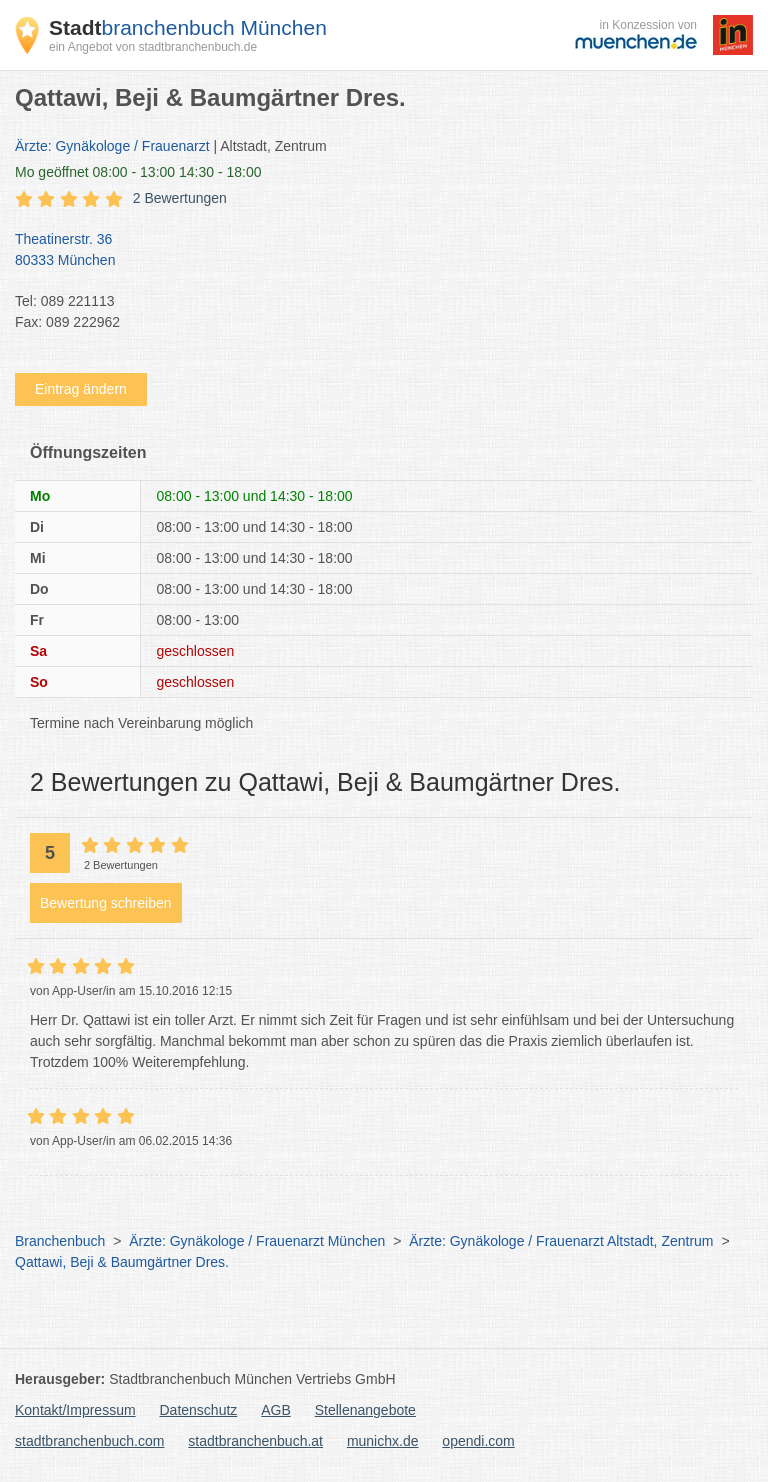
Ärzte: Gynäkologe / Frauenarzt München (257, 1241)
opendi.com (478, 1441)
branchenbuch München (188, 27)
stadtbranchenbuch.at (255, 1441)
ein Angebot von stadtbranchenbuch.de (153, 47)
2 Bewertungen (180, 198)
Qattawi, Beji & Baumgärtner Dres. (122, 1262)
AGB (276, 1410)
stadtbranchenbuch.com (89, 1441)
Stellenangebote (365, 1410)
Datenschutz (199, 1410)
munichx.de (383, 1441)
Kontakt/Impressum (75, 1410)
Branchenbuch (60, 1241)
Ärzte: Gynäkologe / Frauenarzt (112, 146)
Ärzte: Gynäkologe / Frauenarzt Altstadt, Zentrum (561, 1241)
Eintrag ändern (81, 389)
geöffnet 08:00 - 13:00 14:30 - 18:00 (138, 172)
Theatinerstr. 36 (374, 251)
